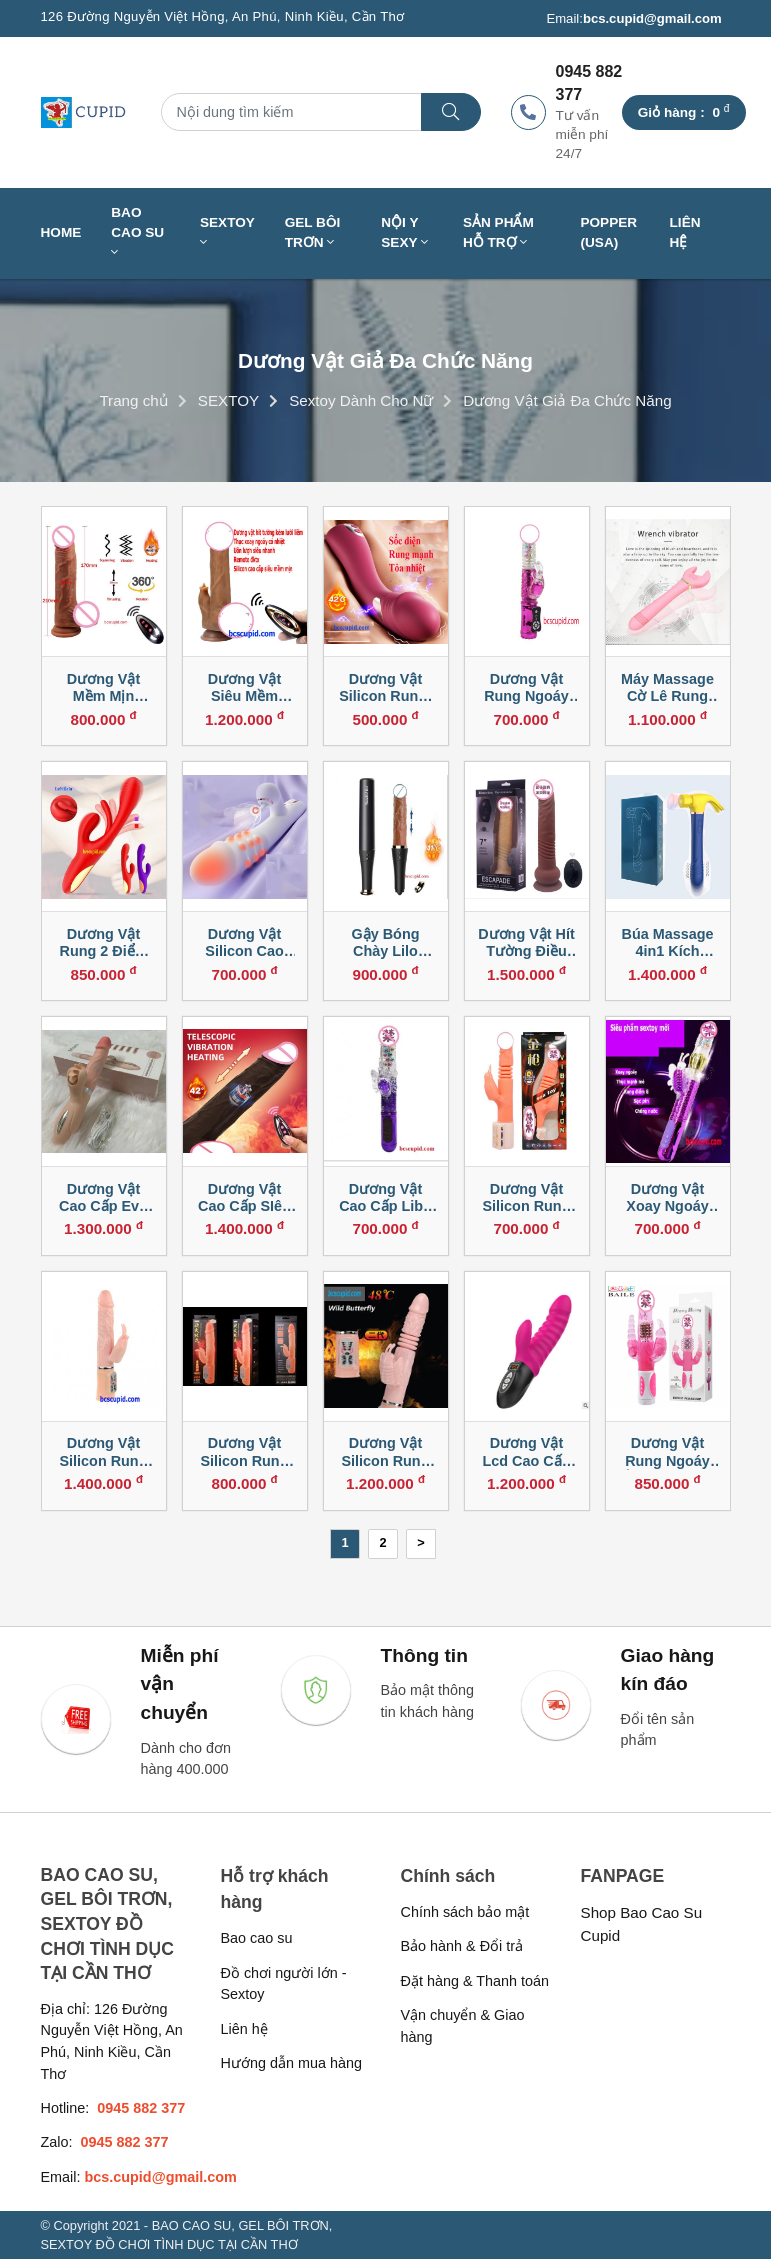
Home (61, 232)
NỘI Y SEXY (404, 232)
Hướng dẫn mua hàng (291, 2063)
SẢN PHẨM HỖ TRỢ (498, 232)
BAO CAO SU (137, 232)
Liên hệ (685, 232)
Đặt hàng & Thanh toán (475, 1981)
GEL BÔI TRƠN (313, 232)
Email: (633, 19)
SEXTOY (227, 232)
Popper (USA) (608, 232)
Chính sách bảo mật (465, 1912)
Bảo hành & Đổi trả (462, 1946)
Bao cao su (257, 1938)
